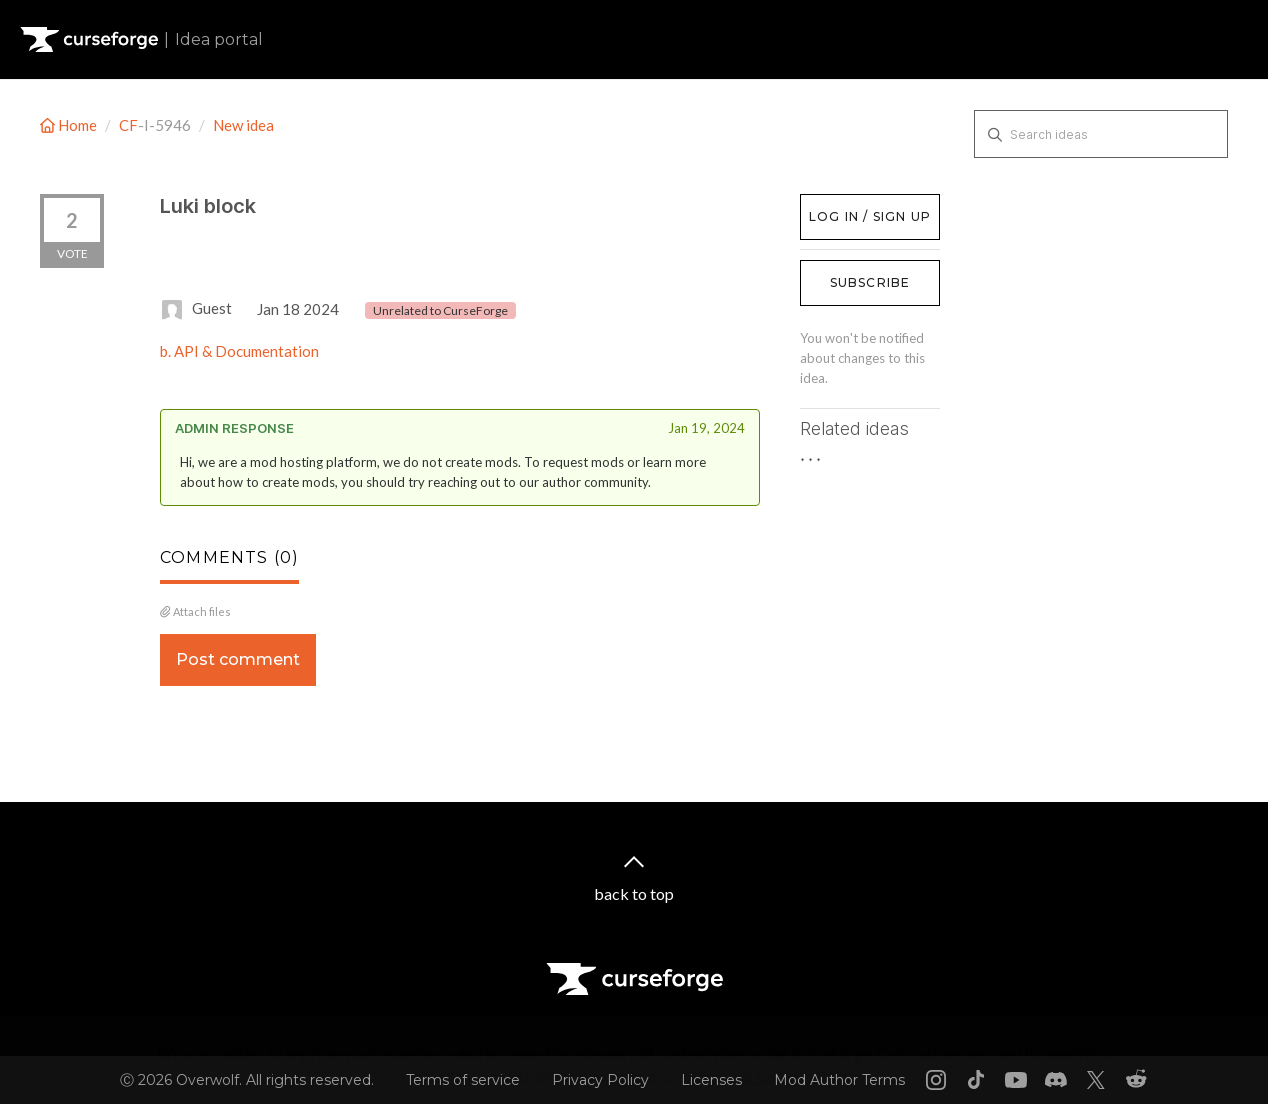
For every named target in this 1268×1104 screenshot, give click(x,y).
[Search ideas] (1101, 134)
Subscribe (870, 282)
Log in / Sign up (850, 204)
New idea (243, 125)
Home (70, 125)
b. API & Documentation (239, 351)
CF (128, 125)
